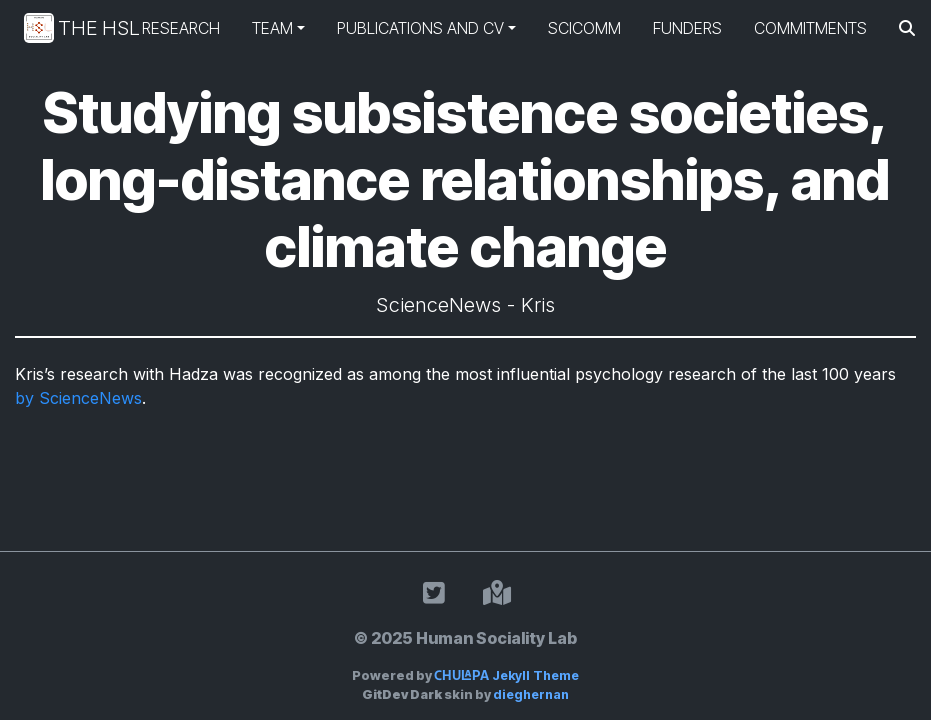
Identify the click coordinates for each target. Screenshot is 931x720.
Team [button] (272, 28)
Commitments (810, 28)
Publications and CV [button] (420, 28)
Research (181, 28)
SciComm (584, 28)
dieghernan (531, 694)
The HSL (67, 28)
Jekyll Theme (506, 675)
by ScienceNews (78, 398)
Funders (687, 28)
